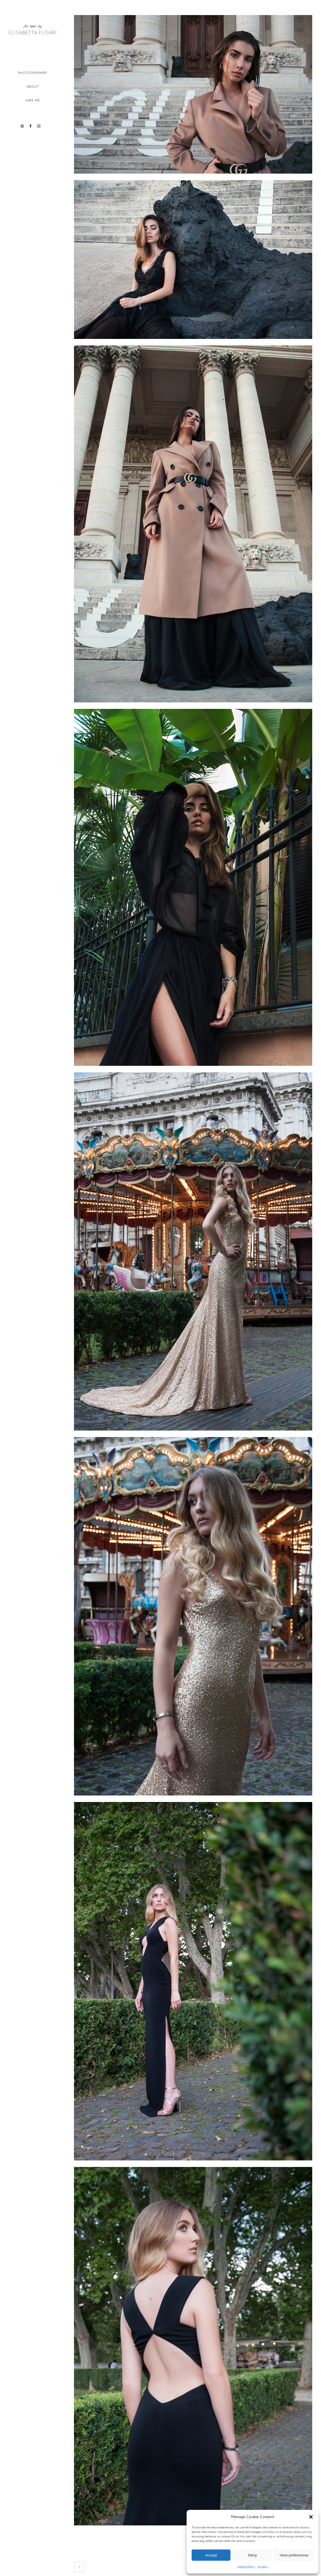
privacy (263, 2566)
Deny (252, 2555)
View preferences (294, 2555)
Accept (211, 2555)
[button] (310, 2516)
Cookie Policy (246, 2566)
